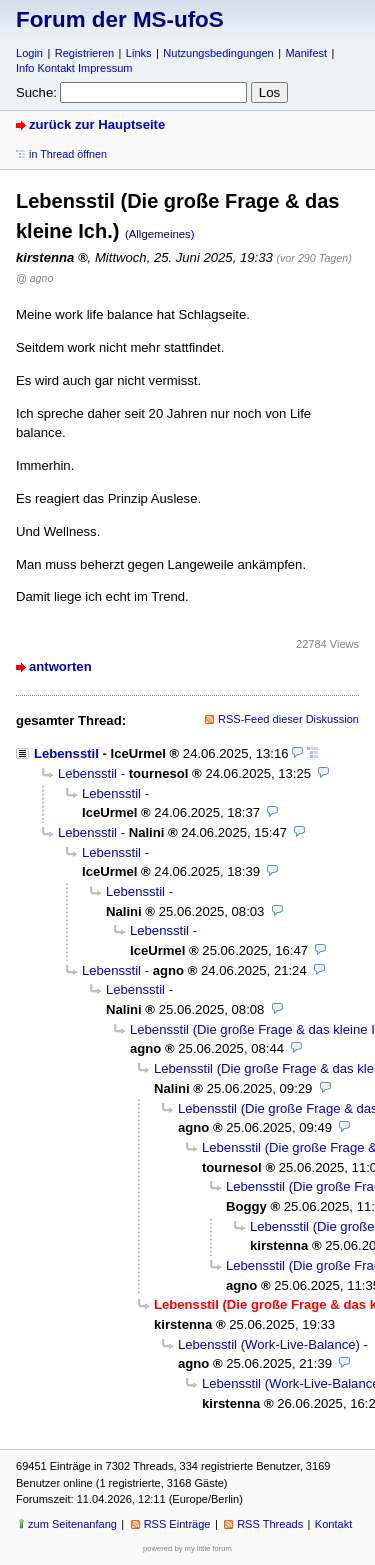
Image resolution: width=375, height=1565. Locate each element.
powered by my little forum (187, 1548)
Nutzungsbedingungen (218, 53)
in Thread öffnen (68, 154)
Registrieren (84, 53)
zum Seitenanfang (72, 1524)
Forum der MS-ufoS (120, 19)
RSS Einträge (177, 1524)
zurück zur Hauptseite (97, 124)
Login (29, 53)
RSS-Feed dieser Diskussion (288, 719)
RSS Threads (270, 1524)
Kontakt (333, 1524)
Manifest (306, 53)
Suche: (36, 92)
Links (139, 53)
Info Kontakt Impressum (74, 68)
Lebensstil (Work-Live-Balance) (269, 1344)
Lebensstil (66, 753)
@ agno (34, 278)
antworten (60, 666)
